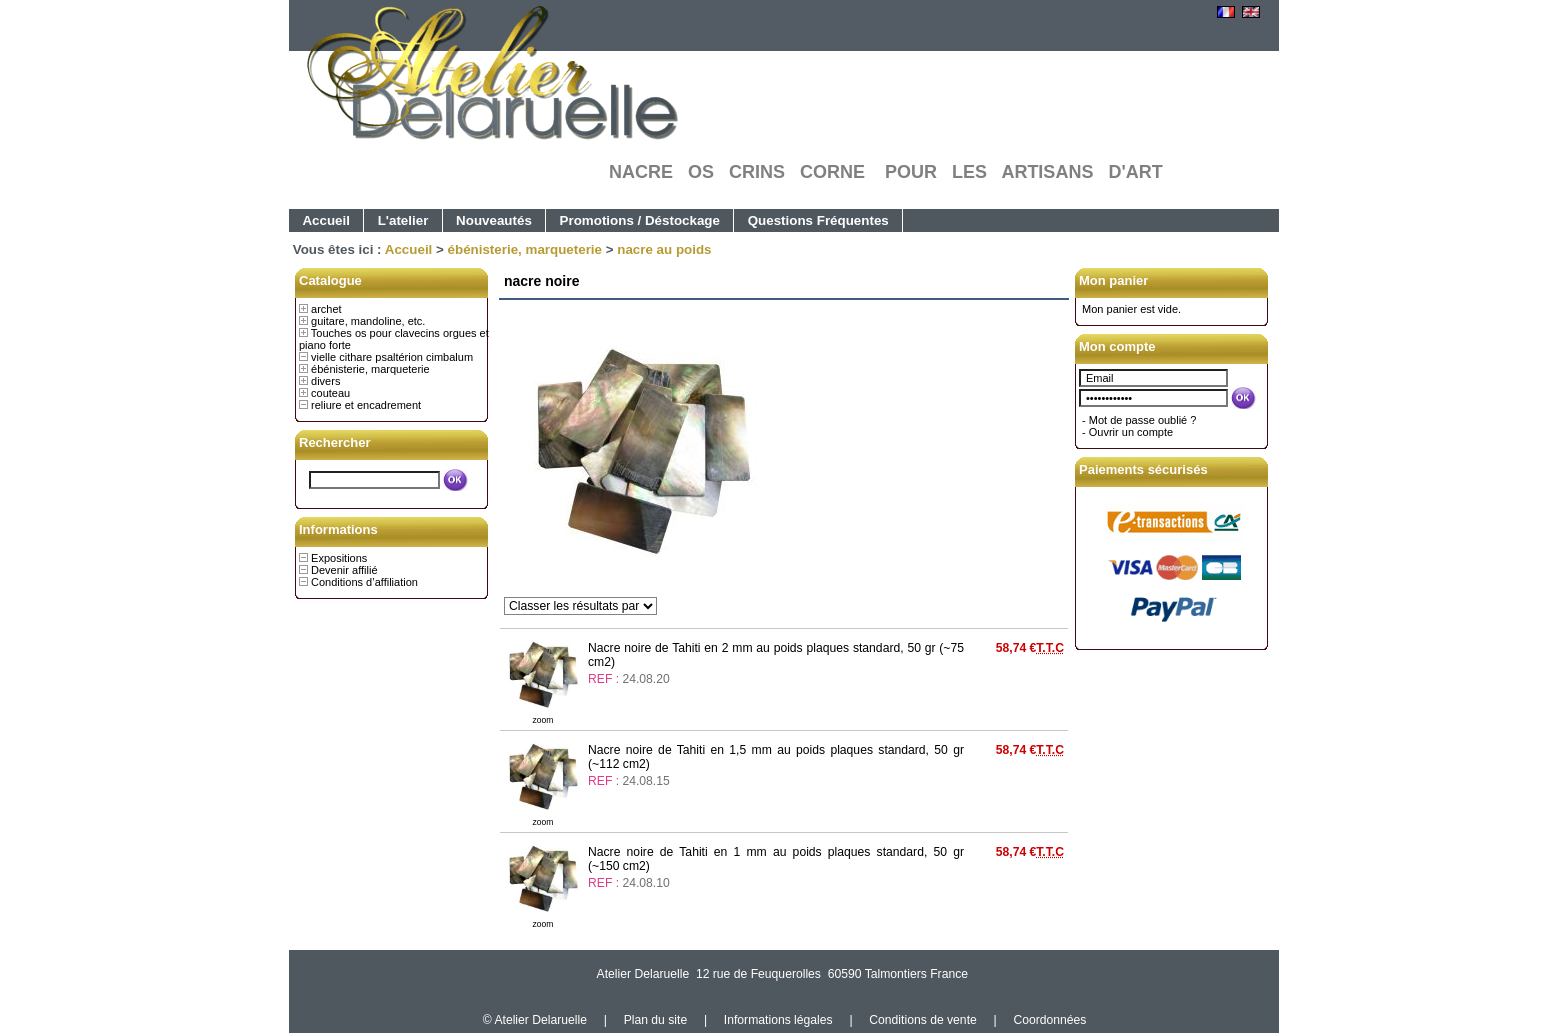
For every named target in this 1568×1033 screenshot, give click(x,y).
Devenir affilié (344, 570)
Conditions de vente (922, 1020)
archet (326, 309)
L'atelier (403, 220)
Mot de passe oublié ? (1143, 420)
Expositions (339, 558)
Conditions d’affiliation (364, 582)
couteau (330, 393)
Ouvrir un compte (1131, 432)
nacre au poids (664, 249)
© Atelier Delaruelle (537, 1020)
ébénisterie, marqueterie (525, 249)
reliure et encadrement (366, 405)
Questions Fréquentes (818, 220)
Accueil (326, 220)
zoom (543, 720)
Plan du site (656, 1020)
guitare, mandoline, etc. (368, 321)
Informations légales (778, 1020)
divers (325, 381)
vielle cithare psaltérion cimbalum (392, 357)
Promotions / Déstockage (640, 220)
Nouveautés (494, 220)
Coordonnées (1049, 1020)
